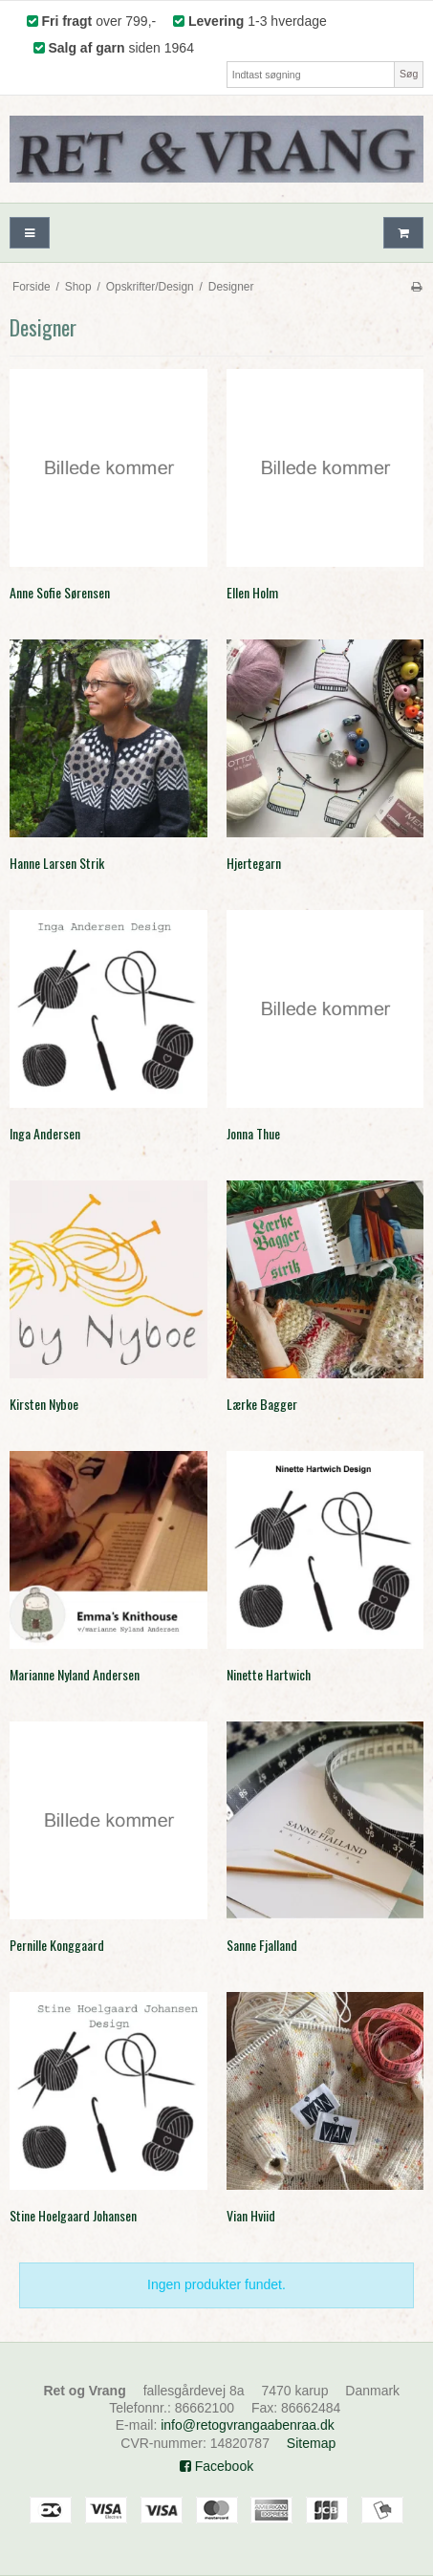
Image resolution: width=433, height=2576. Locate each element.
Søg (409, 73)
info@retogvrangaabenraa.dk (248, 2425)
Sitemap (311, 2443)
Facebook (216, 2466)
